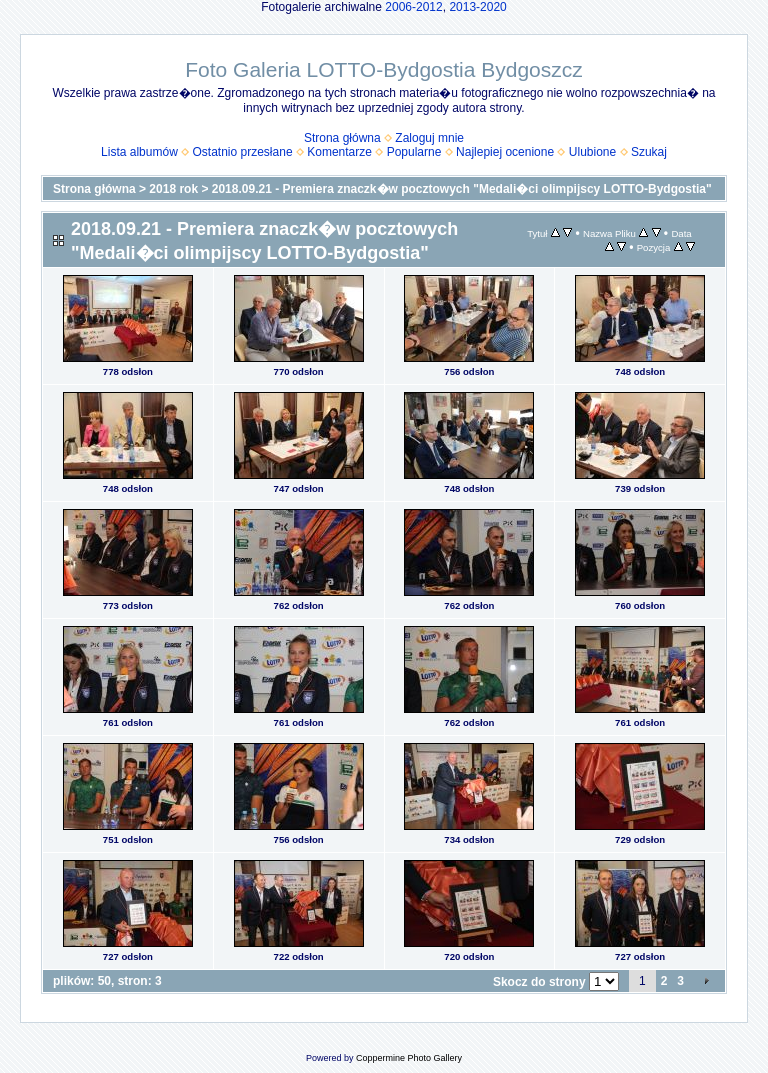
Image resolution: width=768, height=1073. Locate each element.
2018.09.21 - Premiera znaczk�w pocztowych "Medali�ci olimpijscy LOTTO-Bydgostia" (462, 189)
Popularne (414, 152)
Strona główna (342, 138)
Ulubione (592, 152)
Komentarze (339, 152)
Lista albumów (139, 152)
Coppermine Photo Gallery (409, 1058)
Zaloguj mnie (429, 138)
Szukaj (649, 152)
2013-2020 (477, 7)
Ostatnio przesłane (243, 152)
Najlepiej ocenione (505, 152)
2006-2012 (413, 7)
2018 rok (173, 189)
